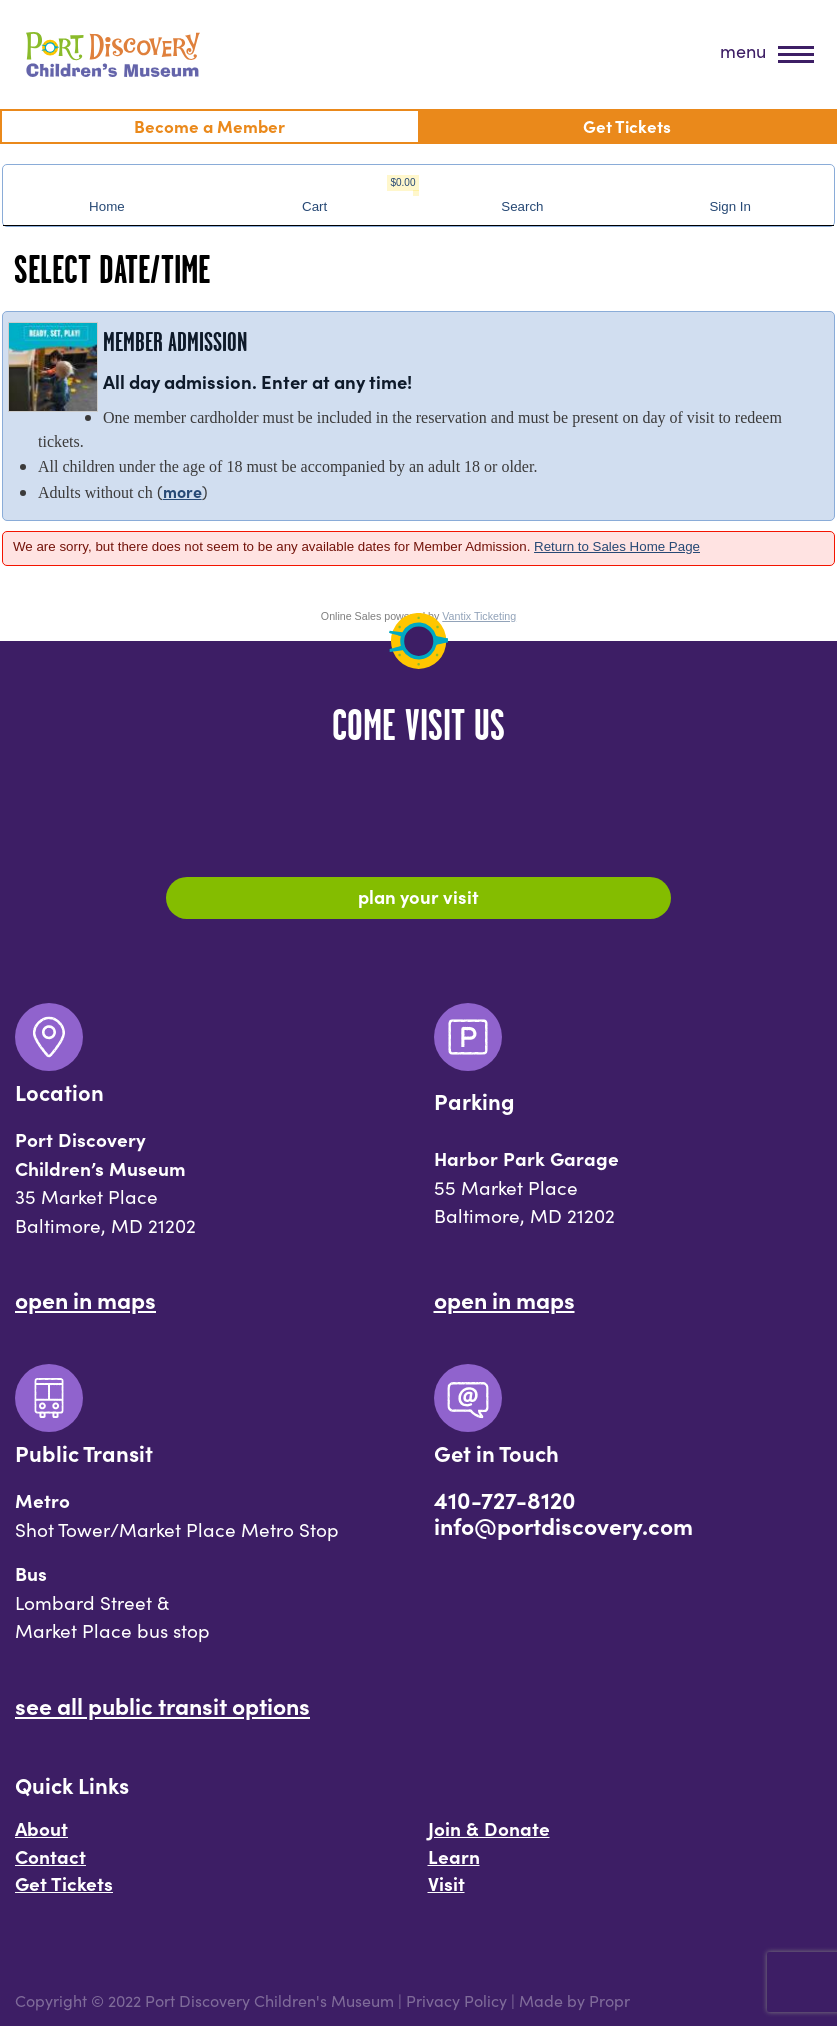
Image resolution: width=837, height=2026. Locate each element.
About (41, 1828)
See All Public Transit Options (162, 1705)
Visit (446, 1883)
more (182, 491)
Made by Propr (574, 2000)
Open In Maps (85, 1299)
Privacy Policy (456, 2000)
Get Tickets (64, 1883)
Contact (50, 1856)
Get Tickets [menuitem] (627, 125)
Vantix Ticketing (479, 616)
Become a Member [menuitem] (209, 125)
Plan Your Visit (418, 896)
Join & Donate (489, 1828)
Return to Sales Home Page (617, 546)
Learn (454, 1856)
